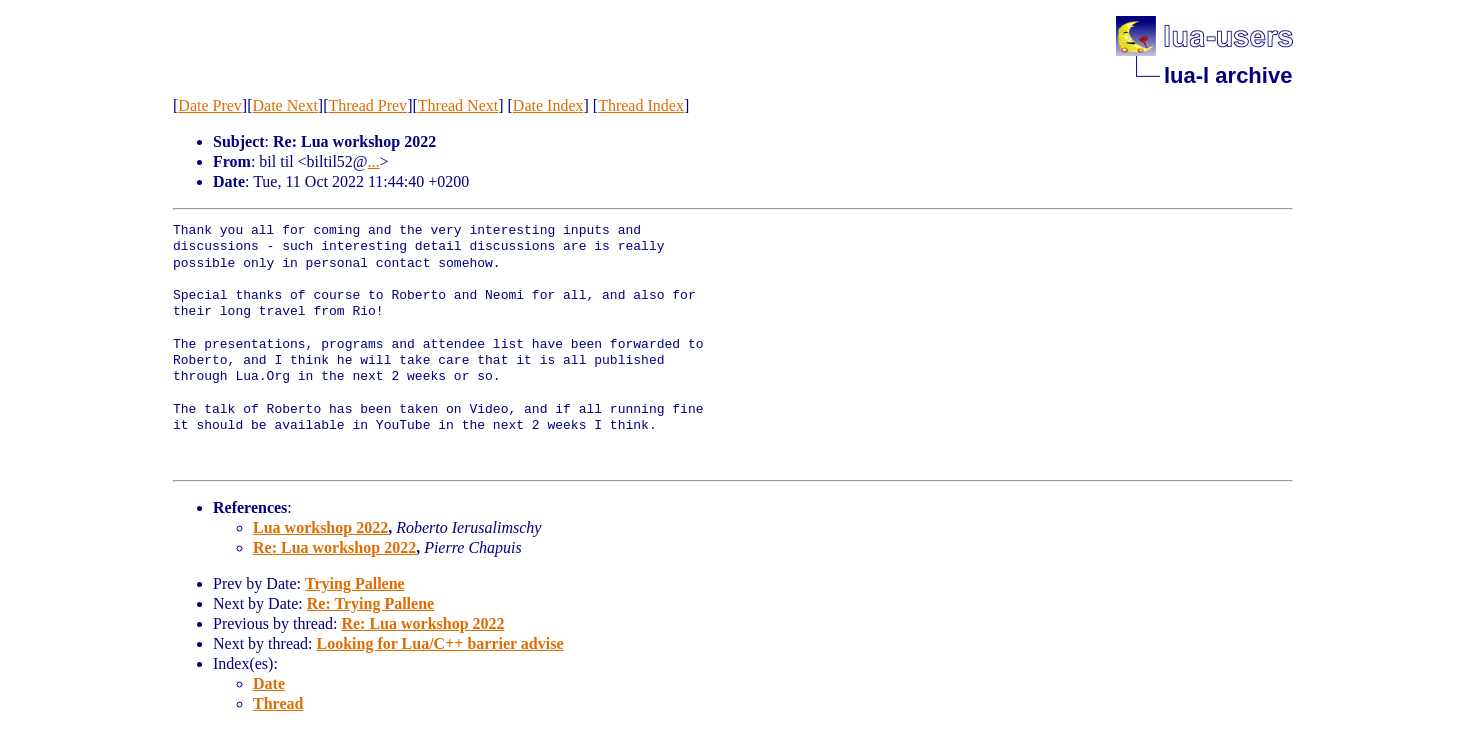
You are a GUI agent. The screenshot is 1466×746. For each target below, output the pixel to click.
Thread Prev (367, 105)
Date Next (285, 105)
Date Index (548, 105)
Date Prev (210, 105)
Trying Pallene (355, 583)
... (374, 161)
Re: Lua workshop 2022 (334, 547)
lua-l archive (1228, 75)
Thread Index (641, 105)
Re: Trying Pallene (370, 603)
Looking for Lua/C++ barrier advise (440, 643)
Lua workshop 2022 (320, 527)
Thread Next (458, 105)
